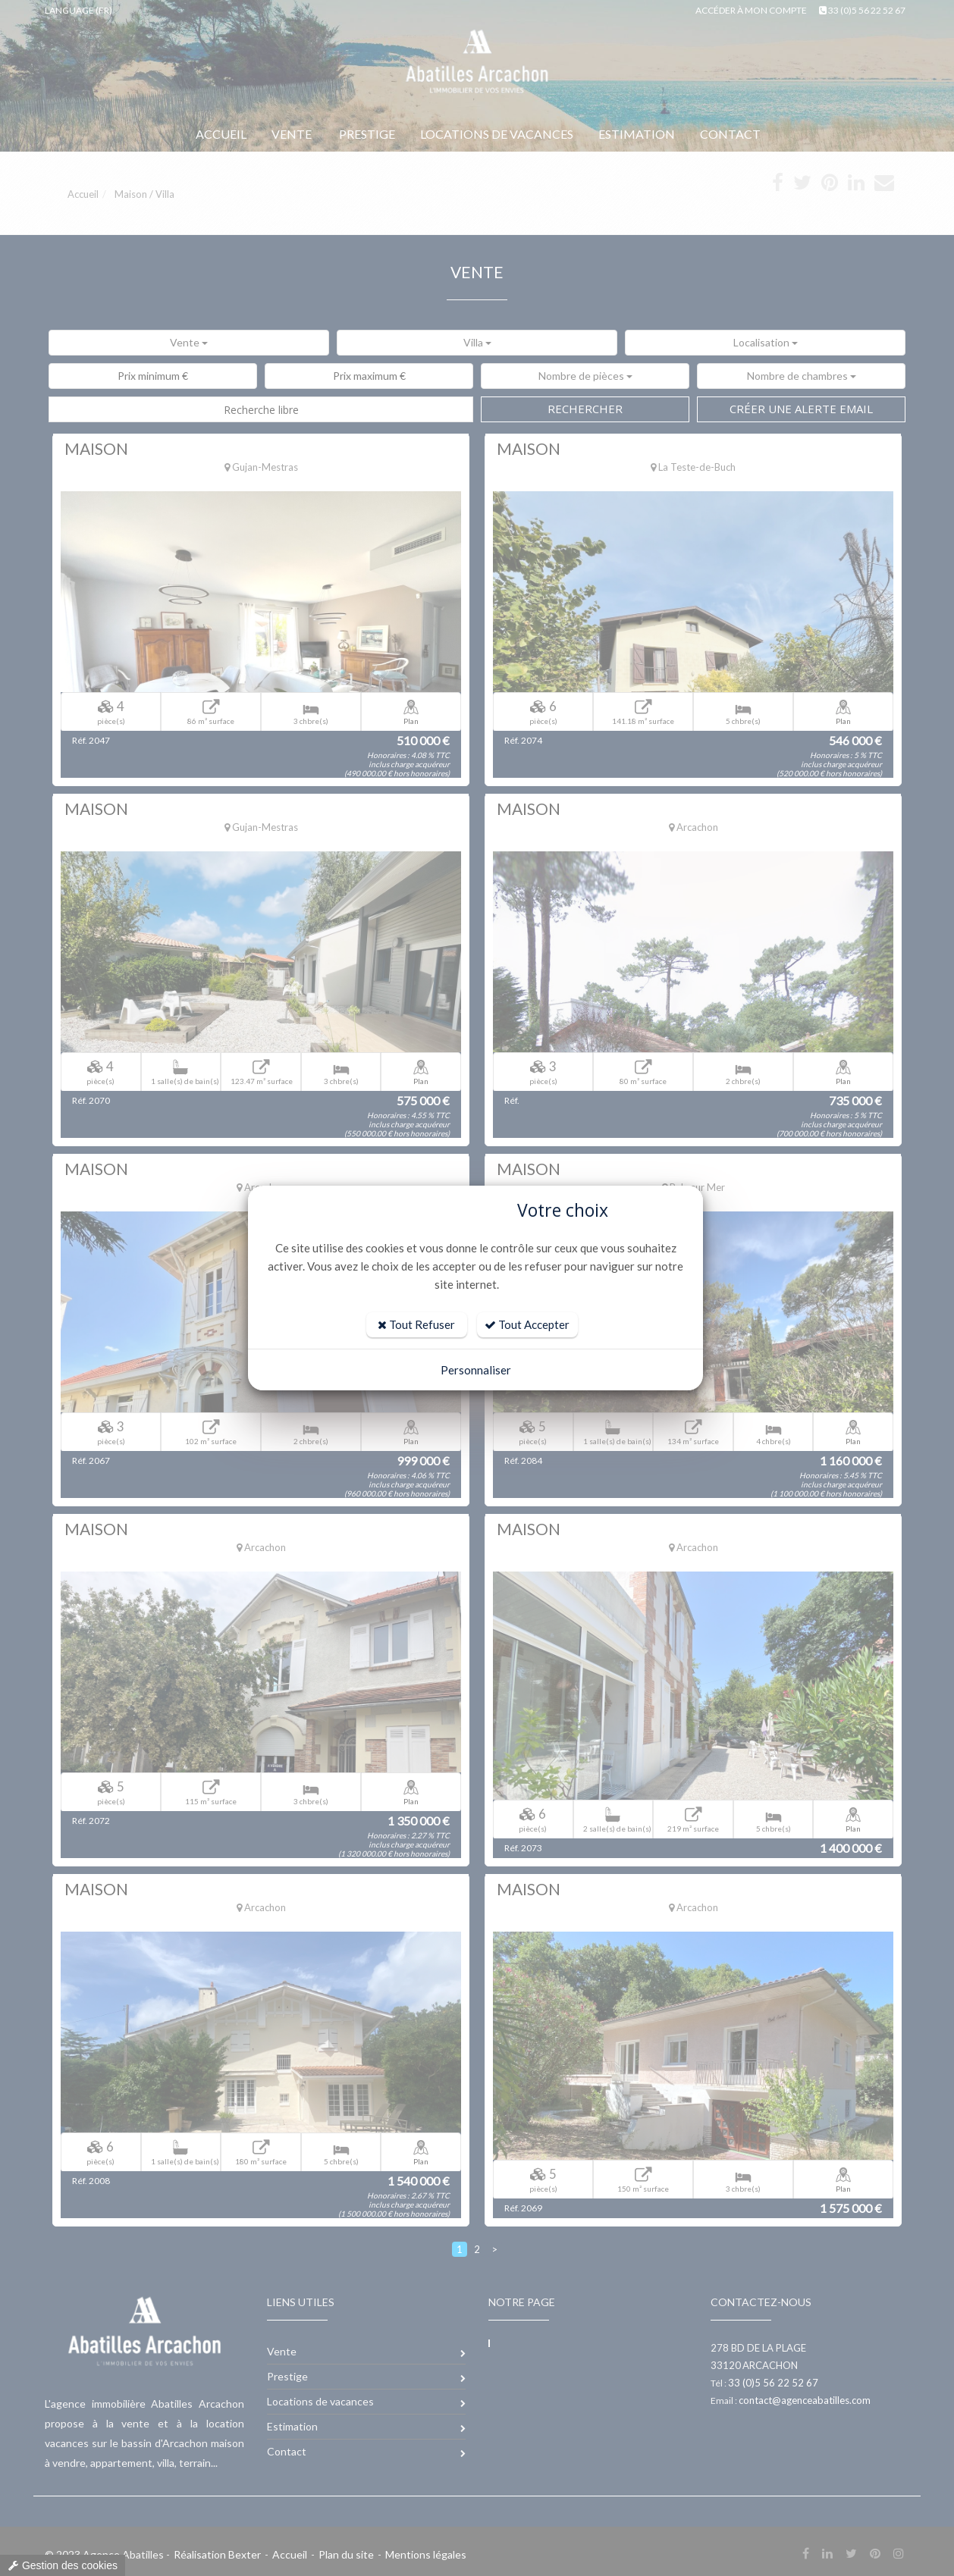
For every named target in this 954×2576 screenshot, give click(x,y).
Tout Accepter (527, 1324)
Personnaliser (476, 1370)
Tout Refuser (416, 1324)
